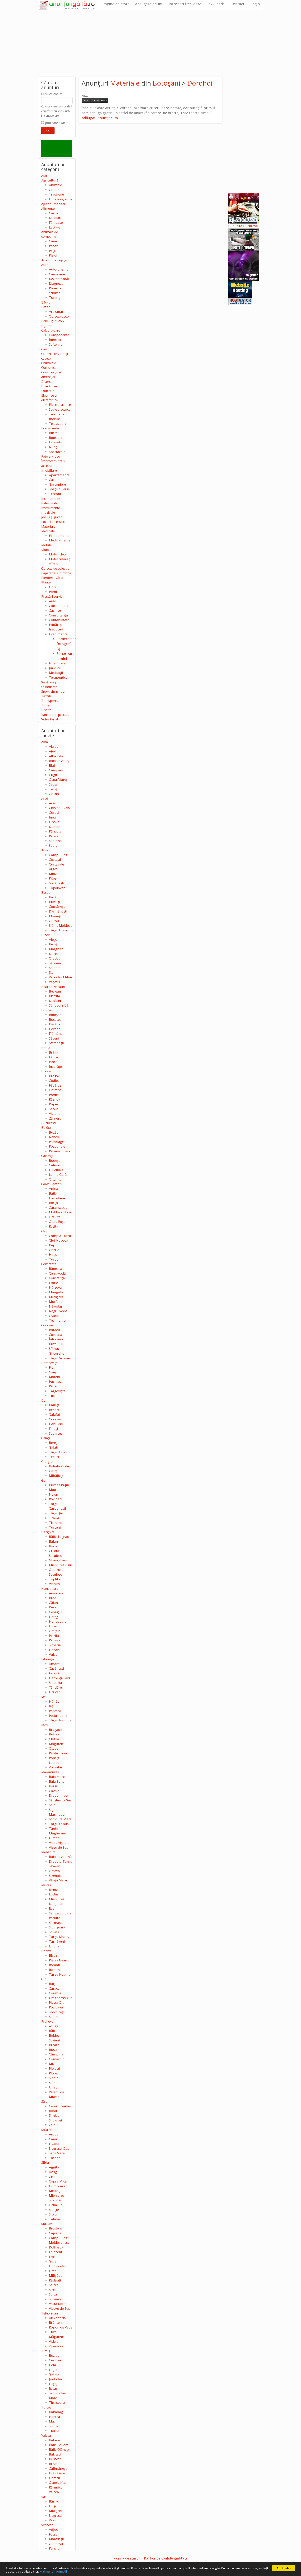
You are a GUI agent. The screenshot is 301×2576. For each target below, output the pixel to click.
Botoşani (166, 83)
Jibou (53, 2111)
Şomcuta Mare (60, 1819)
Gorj (44, 1480)
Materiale (125, 83)
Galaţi (45, 1438)
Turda (54, 1259)
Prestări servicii (52, 596)
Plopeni (55, 2073)
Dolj (44, 1400)
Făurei (54, 1057)
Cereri (86, 100)
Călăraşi (47, 1156)
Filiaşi (53, 1428)
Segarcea (56, 1433)
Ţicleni (54, 1518)
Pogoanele (57, 1146)
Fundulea (56, 1170)
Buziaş (54, 2355)
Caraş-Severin (51, 1184)
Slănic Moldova (61, 925)
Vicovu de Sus (59, 2308)
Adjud (53, 2529)
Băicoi (53, 2030)
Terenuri (55, 494)
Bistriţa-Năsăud (53, 986)
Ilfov (44, 1725)
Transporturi (51, 700)
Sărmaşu (56, 1922)
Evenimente (50, 428)
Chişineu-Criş (59, 807)
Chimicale (48, 363)
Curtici (54, 812)
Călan (53, 1602)
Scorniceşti (57, 2012)
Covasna (47, 1325)
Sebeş (53, 784)
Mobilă (46, 545)
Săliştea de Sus (60, 1800)
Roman (54, 1965)
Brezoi (54, 2463)
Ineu (52, 817)
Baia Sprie (56, 1781)
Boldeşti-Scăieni (56, 2037)
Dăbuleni (56, 1424)
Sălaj (44, 2101)
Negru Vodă (58, 1311)
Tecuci (54, 1457)
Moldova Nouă (60, 1212)
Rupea (54, 1104)
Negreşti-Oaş (59, 2148)
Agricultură (49, 180)
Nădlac (54, 826)
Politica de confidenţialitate (166, 2558)
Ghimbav (56, 1090)
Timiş (45, 2351)
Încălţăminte (50, 498)
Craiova (55, 1419)
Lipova (54, 822)
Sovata (54, 1932)
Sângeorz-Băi (59, 1005)
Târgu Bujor (58, 1452)
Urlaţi (53, 2087)
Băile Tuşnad (59, 1536)
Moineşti (55, 916)
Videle (53, 2341)
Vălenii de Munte (56, 2094)
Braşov (46, 1071)
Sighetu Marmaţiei (57, 1812)
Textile (46, 696)
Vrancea (47, 2525)
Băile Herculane (57, 1195)
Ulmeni (54, 1838)
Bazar (45, 307)
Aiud (52, 751)
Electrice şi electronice (49, 397)
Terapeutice (58, 677)
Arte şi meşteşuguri (56, 260)
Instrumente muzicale (50, 510)
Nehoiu (54, 1137)
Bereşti (54, 1442)
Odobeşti (56, 2543)
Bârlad (54, 2501)
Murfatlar (56, 1301)
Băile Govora (59, 2445)
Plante (46, 582)
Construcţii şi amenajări (51, 374)
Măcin (54, 2421)
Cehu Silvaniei (60, 2106)
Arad (44, 798)
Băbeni (54, 2440)
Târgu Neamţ (59, 1974)
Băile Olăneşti (59, 2449)
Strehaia (55, 1875)
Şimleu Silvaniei (55, 2117)
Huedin (54, 1254)
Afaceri (46, 175)
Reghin (54, 1908)
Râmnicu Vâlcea (56, 2489)
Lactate (54, 227)
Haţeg (53, 1617)
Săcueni (55, 963)
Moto (45, 549)
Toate (104, 100)
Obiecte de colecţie (55, 568)
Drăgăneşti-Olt (60, 1998)
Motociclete (58, 554)
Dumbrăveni (59, 2186)
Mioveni (55, 873)
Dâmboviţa (49, 1363)
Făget (53, 2369)
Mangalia (56, 1292)
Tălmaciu (56, 2219)
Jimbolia (55, 2379)
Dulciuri (55, 217)
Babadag (56, 2412)
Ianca (53, 1061)
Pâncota (55, 831)
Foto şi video (50, 456)
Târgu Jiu (56, 1513)
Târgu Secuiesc (60, 1358)
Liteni (53, 2271)
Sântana (55, 840)
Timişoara (57, 2402)
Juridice (55, 668)
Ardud (54, 2134)
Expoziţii (55, 442)
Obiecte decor (59, 316)
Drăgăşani (57, 2473)
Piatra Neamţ (59, 1960)
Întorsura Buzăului (56, 1341)
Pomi (53, 591)
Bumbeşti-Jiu (59, 1485)
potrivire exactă (54, 122)
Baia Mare (57, 1776)
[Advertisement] (150, 49)
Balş (52, 1983)
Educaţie (47, 391)
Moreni (54, 1377)
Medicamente (59, 540)
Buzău (46, 1127)
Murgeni (55, 2510)
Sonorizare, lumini (66, 656)
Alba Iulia (56, 756)
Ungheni (55, 1946)
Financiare (57, 663)
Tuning (54, 297)
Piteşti (53, 878)
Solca (53, 2294)
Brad (52, 1598)
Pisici (53, 255)
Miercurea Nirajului (57, 1901)
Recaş (53, 2388)
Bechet (54, 1410)
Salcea (54, 2285)
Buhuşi (54, 902)
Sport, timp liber (53, 691)
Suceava (47, 2223)
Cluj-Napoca (58, 1240)
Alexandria (57, 2318)
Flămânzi (56, 1033)
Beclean (55, 991)
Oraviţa (54, 1217)
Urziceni (55, 1692)
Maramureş (50, 1772)
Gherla (54, 1250)
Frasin (54, 2256)
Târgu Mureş (59, 1936)
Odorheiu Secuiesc (56, 1572)
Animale (55, 185)
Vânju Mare (58, 1880)
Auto (44, 264)
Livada (54, 2143)
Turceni (55, 1527)
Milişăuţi (56, 2275)
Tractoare (56, 194)
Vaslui (45, 2496)
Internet (55, 339)
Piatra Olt (56, 2002)
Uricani (54, 1650)
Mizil (52, 2063)
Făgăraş (55, 1085)
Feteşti (54, 1673)
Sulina (54, 2426)
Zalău (53, 2125)
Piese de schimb (55, 290)
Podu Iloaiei (58, 1715)
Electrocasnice (60, 404)
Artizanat (56, 311)
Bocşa (53, 1203)
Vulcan (54, 1654)
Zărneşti (55, 1118)
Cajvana (55, 2233)
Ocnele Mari (58, 2482)
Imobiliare (49, 470)
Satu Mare (48, 2129)
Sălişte (54, 2209)
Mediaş (54, 2190)
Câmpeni (56, 770)
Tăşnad (55, 2158)
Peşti (52, 250)
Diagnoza (56, 283)
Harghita (48, 1532)
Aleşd (53, 939)
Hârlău (54, 1701)
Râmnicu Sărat (60, 1151)
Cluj (44, 1231)
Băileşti (54, 1405)
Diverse (46, 381)
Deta (52, 2365)
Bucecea (55, 1019)
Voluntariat (49, 719)
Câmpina (56, 2054)
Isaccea (54, 2416)
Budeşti (55, 1160)
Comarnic (56, 2059)
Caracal (55, 1988)
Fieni (52, 1367)
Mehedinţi (48, 1852)
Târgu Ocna (58, 930)
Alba (44, 742)
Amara (54, 1664)
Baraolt (54, 1330)
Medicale (48, 531)
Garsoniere (57, 484)
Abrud (54, 746)
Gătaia (54, 2374)
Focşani (55, 2534)
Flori (52, 587)
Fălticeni (55, 2252)
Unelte (46, 710)
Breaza (54, 2045)
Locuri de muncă (53, 521)
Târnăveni (57, 1941)
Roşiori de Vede (60, 2327)
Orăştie (54, 1631)
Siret (52, 2289)
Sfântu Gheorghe (56, 1351)
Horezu (54, 2478)
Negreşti (55, 2515)
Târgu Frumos (60, 1720)
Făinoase (56, 222)
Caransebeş (58, 1207)
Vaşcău (54, 982)
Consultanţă (58, 615)
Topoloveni (57, 888)
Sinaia (54, 2078)
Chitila (54, 1739)
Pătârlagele (57, 1141)
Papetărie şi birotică (56, 573)
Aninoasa (56, 1593)
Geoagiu (55, 1612)
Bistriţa (54, 996)
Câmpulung (58, 855)
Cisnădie (55, 2176)
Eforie (53, 1283)
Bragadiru (57, 1729)
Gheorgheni (58, 1560)
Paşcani (55, 1711)
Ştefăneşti (56, 883)
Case (52, 479)
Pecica (54, 836)
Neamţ (46, 1951)
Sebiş (53, 845)
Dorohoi (200, 83)
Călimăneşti (58, 2468)
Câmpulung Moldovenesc (59, 2240)
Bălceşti (55, 2454)
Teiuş (53, 789)
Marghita (56, 949)
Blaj (52, 765)
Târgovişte (57, 1391)
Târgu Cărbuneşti (57, 1506)
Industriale (49, 503)
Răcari (54, 1386)
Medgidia (56, 1297)
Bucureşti (48, 1123)
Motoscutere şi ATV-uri (60, 561)
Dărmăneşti (58, 911)
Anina (53, 1188)
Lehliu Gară (58, 1174)
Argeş (45, 850)
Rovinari (55, 1499)
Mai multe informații (53, 2572)
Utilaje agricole (60, 199)
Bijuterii (47, 325)
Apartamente (59, 475)
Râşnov (54, 1099)
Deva (53, 1607)
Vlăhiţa (54, 1584)
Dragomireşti (59, 1795)
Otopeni (55, 1748)
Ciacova (55, 2360)
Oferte (95, 100)
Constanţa (48, 1264)
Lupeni (54, 1626)
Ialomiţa (47, 1659)
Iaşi (43, 1697)
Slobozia (55, 1682)
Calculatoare (50, 330)
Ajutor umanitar (53, 204)
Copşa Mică (58, 2181)
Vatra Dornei (58, 2303)
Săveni (54, 1038)
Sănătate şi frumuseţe (49, 684)
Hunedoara (49, 1588)
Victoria (55, 1113)
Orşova (54, 1871)
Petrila (54, 1635)
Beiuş (53, 944)
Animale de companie (49, 234)
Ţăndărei (56, 1687)
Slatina (54, 2016)
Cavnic (54, 1791)
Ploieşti (54, 2068)
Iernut (53, 1889)
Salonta (55, 967)
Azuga (54, 2026)
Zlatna (54, 793)
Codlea (54, 1080)
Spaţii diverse (59, 489)
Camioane (57, 274)
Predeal (55, 1094)
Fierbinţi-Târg (59, 1678)
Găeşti (54, 1372)
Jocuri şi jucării (52, 517)
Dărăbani (56, 1024)
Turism (46, 705)
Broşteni (55, 2228)
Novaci (54, 1494)
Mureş (46, 1885)
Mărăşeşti (56, 2539)
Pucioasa (56, 1381)
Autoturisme (58, 269)
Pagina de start (125, 2558)
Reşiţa (53, 1226)
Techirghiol (58, 1320)
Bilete (53, 433)
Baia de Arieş (59, 760)
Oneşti (54, 920)
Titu (52, 1396)
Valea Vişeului (59, 1842)
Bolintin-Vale (59, 1466)
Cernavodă (57, 1273)
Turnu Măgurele (56, 2334)
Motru (54, 1489)
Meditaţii (56, 672)
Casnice (55, 610)
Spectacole (57, 452)
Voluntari (56, 1767)
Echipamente (59, 535)
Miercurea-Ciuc (61, 1565)
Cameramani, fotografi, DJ (68, 643)
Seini (52, 1805)
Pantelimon (58, 1753)
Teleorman (49, 2313)
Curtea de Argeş (56, 866)
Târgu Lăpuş (59, 1824)
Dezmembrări (59, 278)
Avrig (53, 2172)
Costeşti (55, 859)
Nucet (53, 953)
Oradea (54, 958)
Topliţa (54, 1579)
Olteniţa (55, 1179)
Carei (53, 2139)
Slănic (53, 2082)
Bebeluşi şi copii (53, 321)
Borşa (53, 1786)
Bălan (53, 1541)
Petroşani (56, 1640)
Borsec (54, 1546)
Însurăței (56, 1066)
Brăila (45, 1047)
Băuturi (47, 302)
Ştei (52, 972)
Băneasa (55, 1268)
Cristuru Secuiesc (55, 1553)
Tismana (56, 1522)
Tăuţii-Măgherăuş (58, 1830)
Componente (59, 335)
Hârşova (55, 1287)
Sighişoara (57, 1927)
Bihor (45, 935)
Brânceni (56, 2322)
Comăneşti (57, 906)
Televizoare (58, 423)
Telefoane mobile (56, 416)
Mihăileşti (56, 1475)
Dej (51, 1245)
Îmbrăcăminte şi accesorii (53, 463)
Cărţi (44, 349)
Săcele (54, 1109)
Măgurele (56, 1744)
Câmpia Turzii (60, 1236)
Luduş (54, 1894)
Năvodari (56, 1306)
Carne (53, 213)
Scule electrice (59, 409)
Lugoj (53, 2383)
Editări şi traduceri (56, 627)
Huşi (52, 2506)
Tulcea (46, 2407)
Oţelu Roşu (57, 1221)
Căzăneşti (56, 1668)
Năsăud (55, 1000)
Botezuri (55, 437)
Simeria (55, 1645)
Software (55, 344)
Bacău (45, 892)
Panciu (54, 2548)
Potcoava (56, 2007)
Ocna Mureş (58, 779)
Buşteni (55, 2049)
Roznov (54, 1969)
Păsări (54, 246)
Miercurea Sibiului (57, 2197)
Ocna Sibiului (59, 2205)
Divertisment (51, 386)
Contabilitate (59, 620)
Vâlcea (46, 2435)
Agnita (54, 2167)
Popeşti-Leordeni (56, 1760)
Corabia (55, 1993)
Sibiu (45, 2162)
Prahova (47, 2021)
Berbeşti (55, 2459)
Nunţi (53, 447)
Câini (53, 241)
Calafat (54, 1414)
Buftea (54, 1734)
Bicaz (53, 1955)
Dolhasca (56, 2247)
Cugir (53, 775)
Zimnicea (56, 2346)
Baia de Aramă (60, 1856)
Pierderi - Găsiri (52, 577)
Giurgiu (47, 1461)
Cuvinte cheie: (51, 94)
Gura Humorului (57, 2263)
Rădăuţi (55, 2280)
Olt (43, 1979)
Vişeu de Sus (58, 1847)
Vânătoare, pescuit (55, 714)
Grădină (55, 189)
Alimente (48, 208)
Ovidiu (54, 1316)
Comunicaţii (50, 367)
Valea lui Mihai (60, 977)
